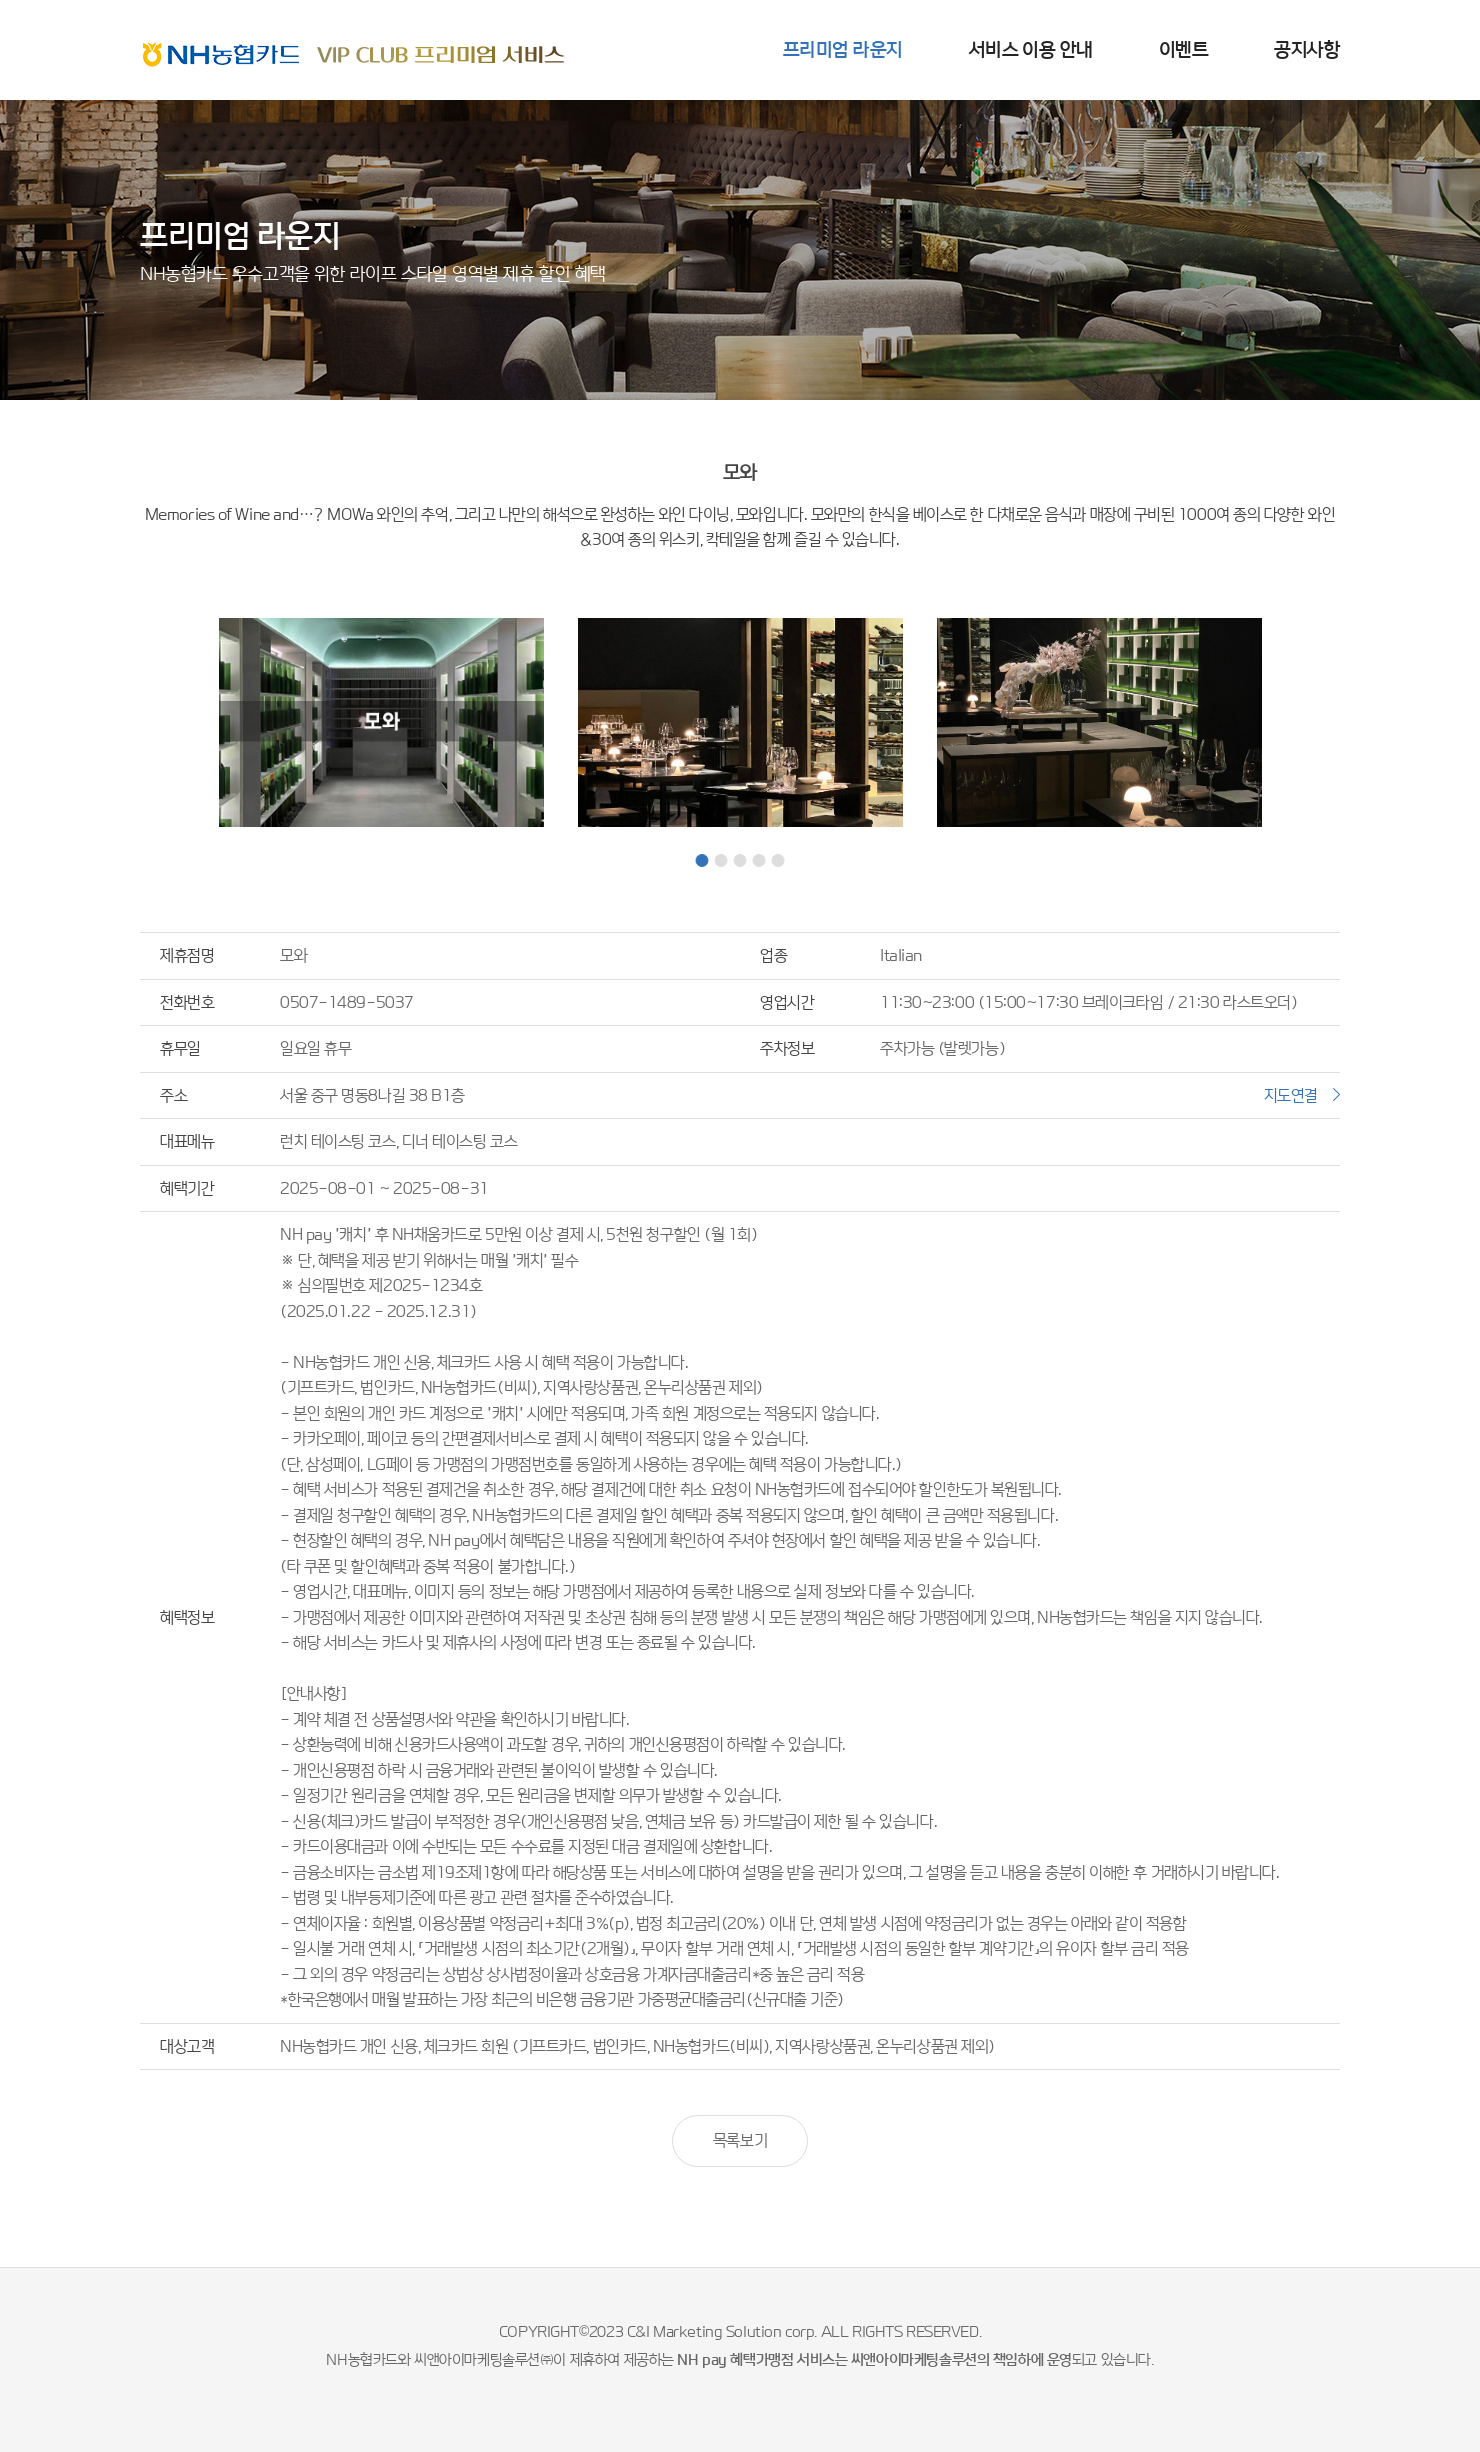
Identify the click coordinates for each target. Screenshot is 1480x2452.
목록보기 (740, 2140)
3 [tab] (740, 860)
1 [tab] (702, 860)
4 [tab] (759, 860)
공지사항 (1307, 49)
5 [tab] (778, 860)
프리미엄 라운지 (843, 49)
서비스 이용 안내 (1031, 49)
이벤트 (1183, 49)
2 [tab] (721, 860)
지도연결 (1291, 1095)
